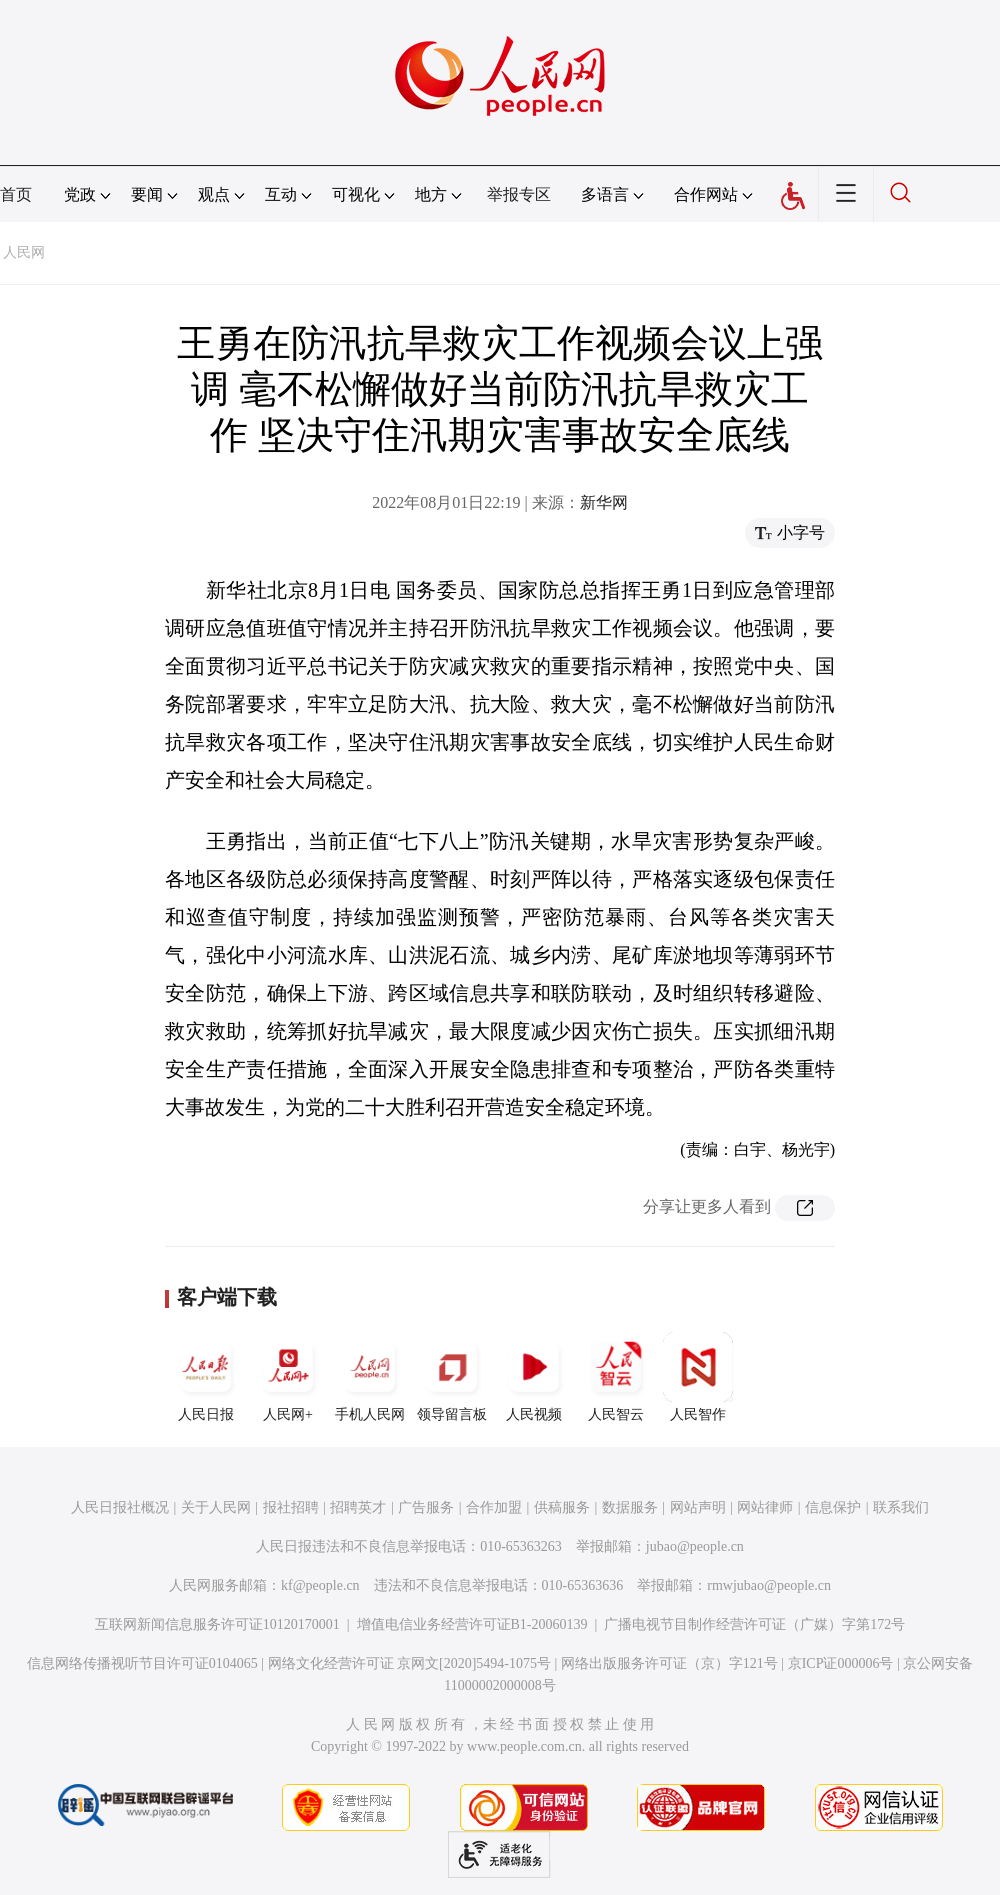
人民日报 (206, 1377)
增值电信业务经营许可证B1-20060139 (472, 1624)
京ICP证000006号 (841, 1663)
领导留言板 (452, 1377)
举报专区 (519, 194)
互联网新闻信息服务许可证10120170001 (217, 1624)
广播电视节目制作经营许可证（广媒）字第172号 (754, 1624)
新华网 (604, 502)
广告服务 (426, 1507)
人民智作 (698, 1377)
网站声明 (698, 1507)
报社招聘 (291, 1507)
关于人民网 (216, 1507)
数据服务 (630, 1507)
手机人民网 (370, 1377)
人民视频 (534, 1377)
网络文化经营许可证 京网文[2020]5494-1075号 (410, 1663)
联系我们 (901, 1507)
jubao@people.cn (695, 1546)
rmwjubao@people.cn (769, 1585)
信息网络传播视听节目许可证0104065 (142, 1663)
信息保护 (833, 1507)
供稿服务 (562, 1507)
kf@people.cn (320, 1585)
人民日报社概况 (120, 1507)
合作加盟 (494, 1507)
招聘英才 (358, 1507)
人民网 (24, 252)
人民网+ (288, 1377)
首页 (16, 194)
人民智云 (616, 1377)
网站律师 (765, 1507)
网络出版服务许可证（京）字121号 (669, 1663)
